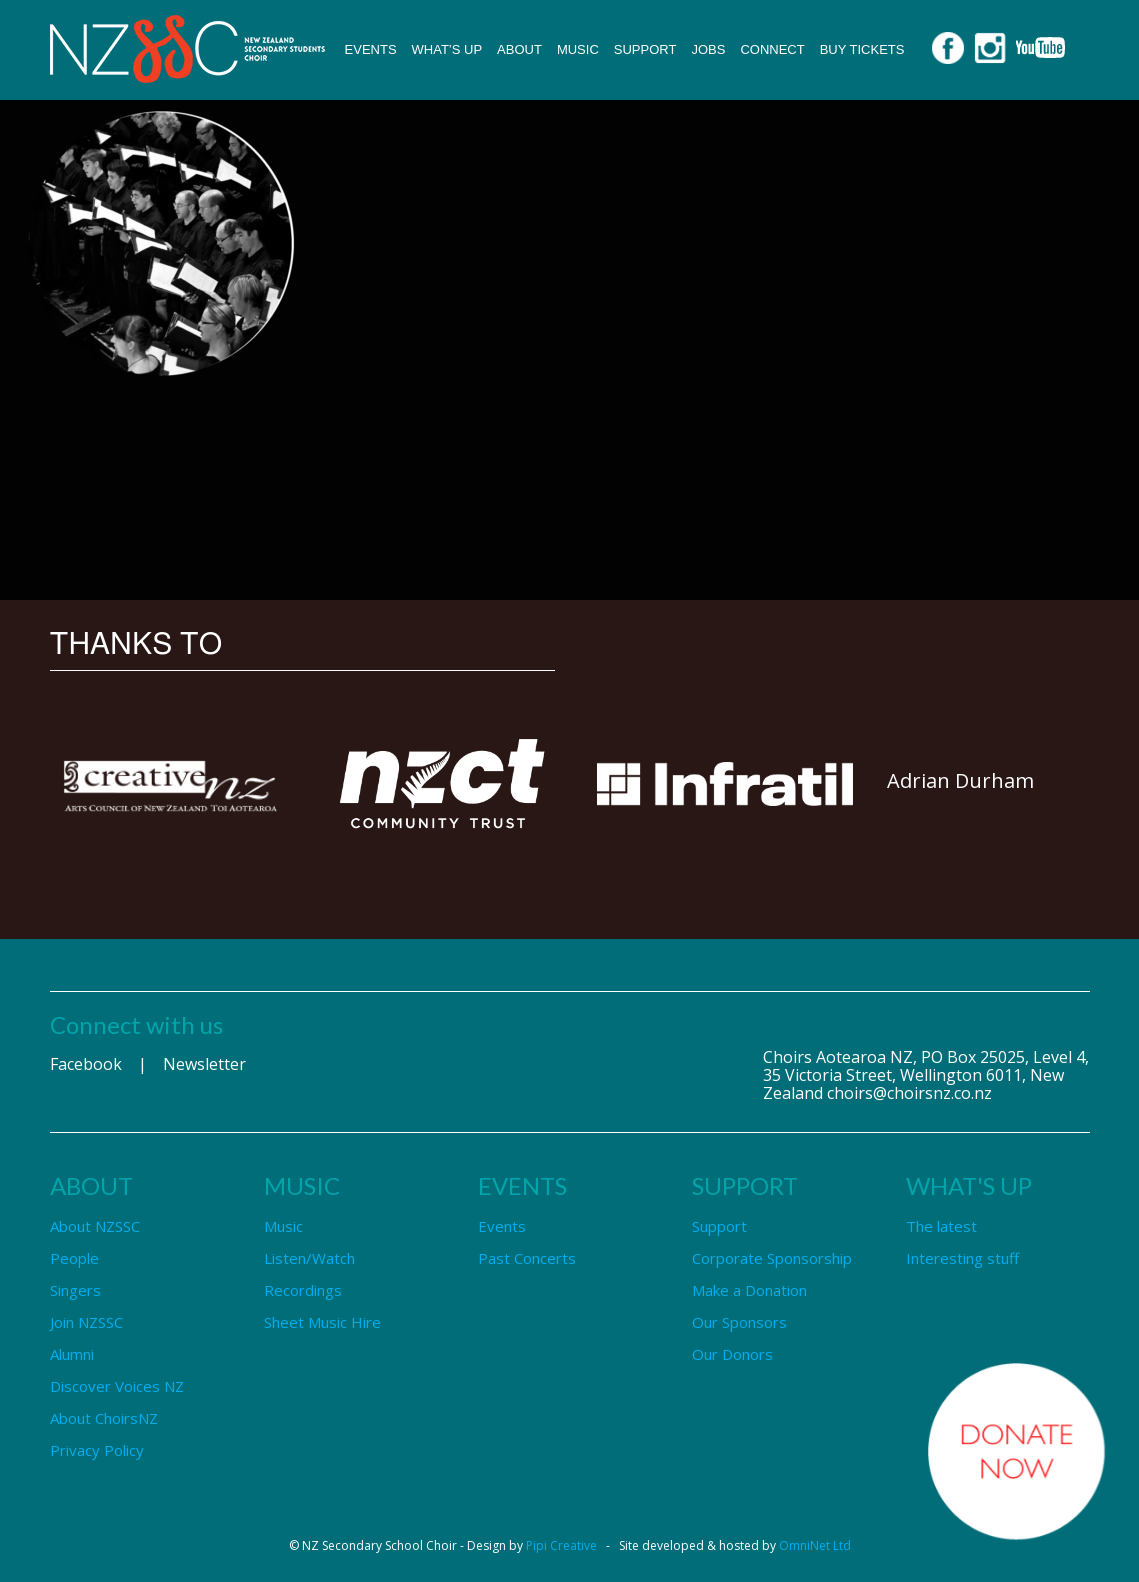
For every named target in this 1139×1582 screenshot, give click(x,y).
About (519, 49)
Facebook (86, 1064)
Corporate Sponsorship (772, 1258)
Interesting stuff (962, 1258)
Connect (772, 49)
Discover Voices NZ (117, 1386)
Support (645, 49)
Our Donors (732, 1354)
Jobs (708, 49)
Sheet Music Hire (322, 1322)
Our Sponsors (739, 1322)
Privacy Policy (97, 1450)
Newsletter (204, 1064)
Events (371, 49)
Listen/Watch (309, 1258)
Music (578, 49)
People (74, 1258)
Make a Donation (749, 1290)
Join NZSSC (86, 1322)
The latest (941, 1226)
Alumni (72, 1354)
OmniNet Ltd (815, 1545)
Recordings (303, 1290)
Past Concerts (527, 1258)
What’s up (447, 49)
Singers (75, 1290)
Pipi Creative (561, 1545)
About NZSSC (95, 1226)
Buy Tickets (862, 49)
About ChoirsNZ (104, 1418)
